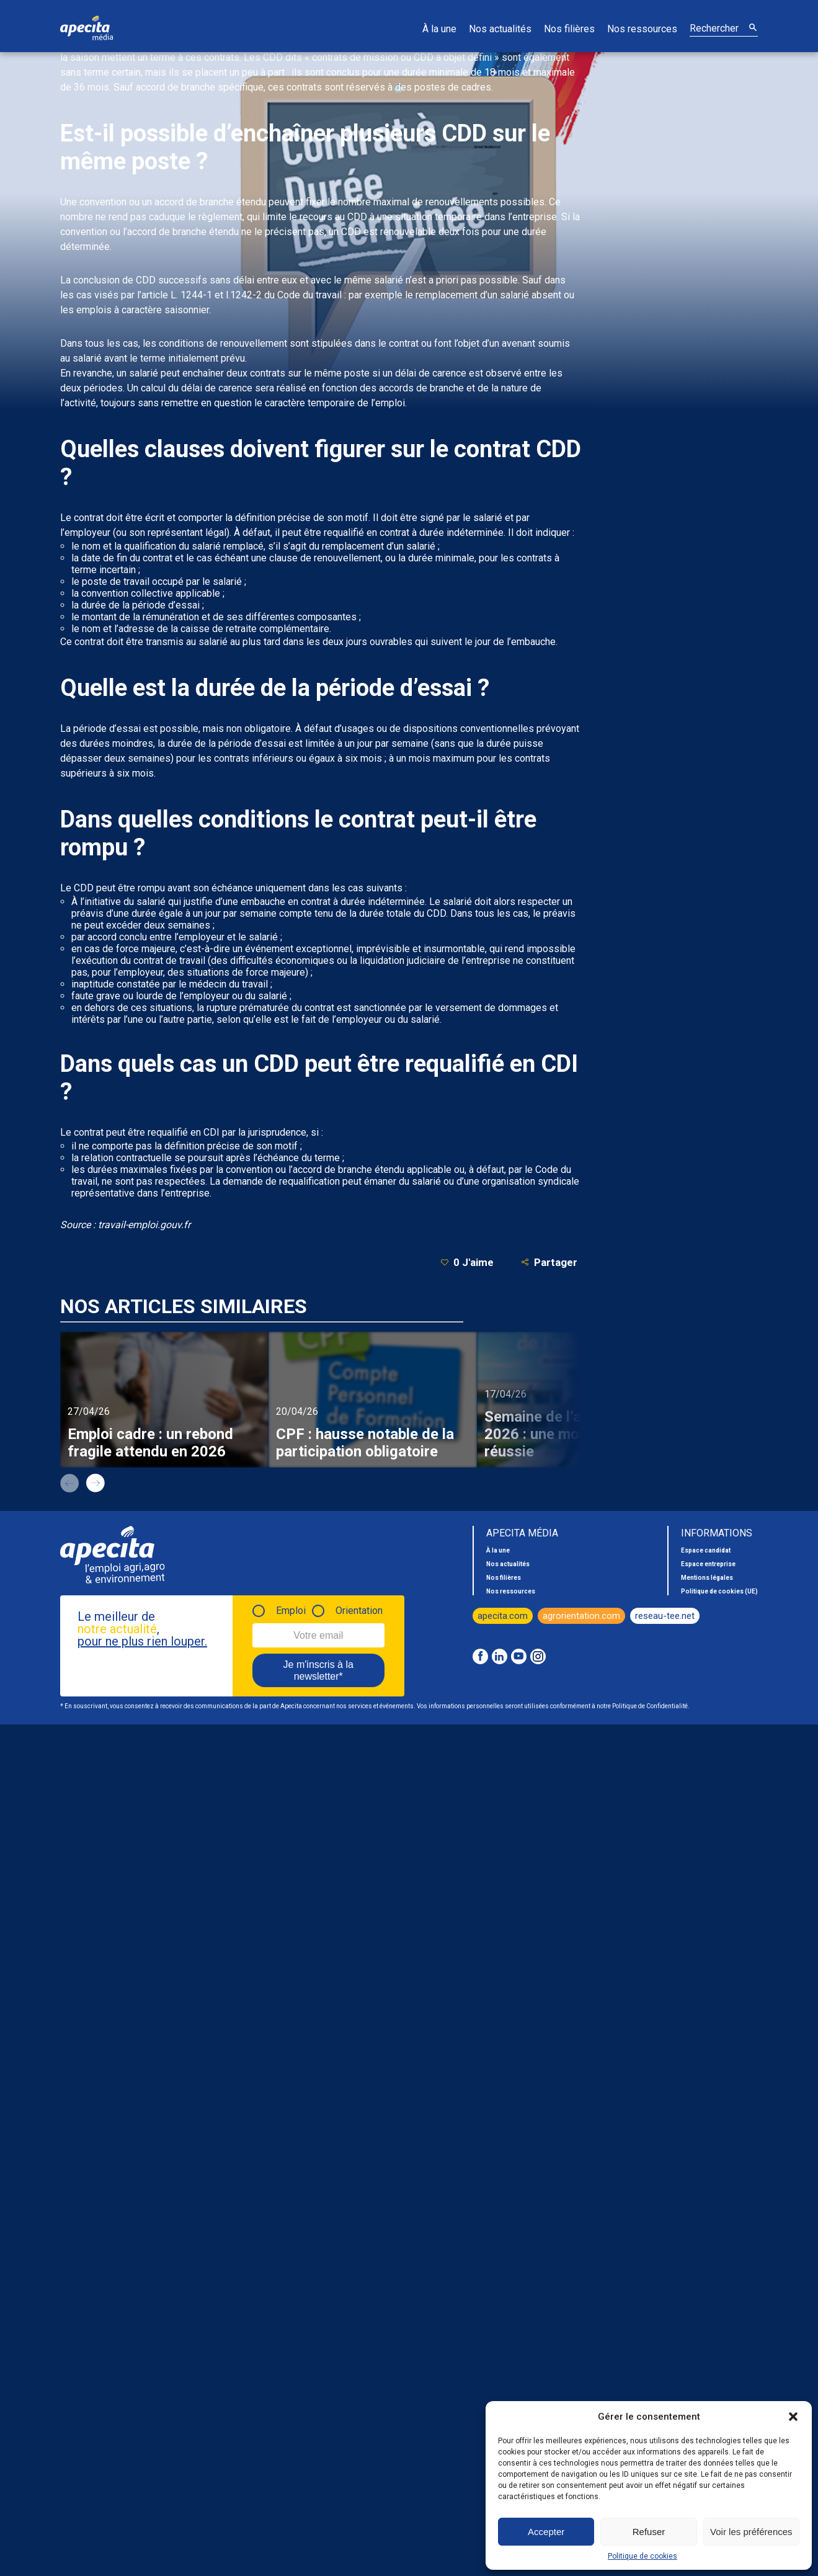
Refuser (649, 2531)
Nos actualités (500, 29)
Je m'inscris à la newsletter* (318, 1670)
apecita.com (503, 1615)
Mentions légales (707, 1577)
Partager (549, 1262)
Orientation (359, 1610)
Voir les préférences (751, 2531)
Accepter (546, 2531)
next (95, 1483)
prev (69, 1483)
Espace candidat (706, 1550)
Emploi (291, 1610)
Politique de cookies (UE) (719, 1591)
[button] (793, 2416)
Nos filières (569, 29)
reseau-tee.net (665, 1615)
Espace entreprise (708, 1564)
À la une (439, 29)
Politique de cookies (642, 2556)
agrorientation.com (581, 1615)
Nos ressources (642, 29)
